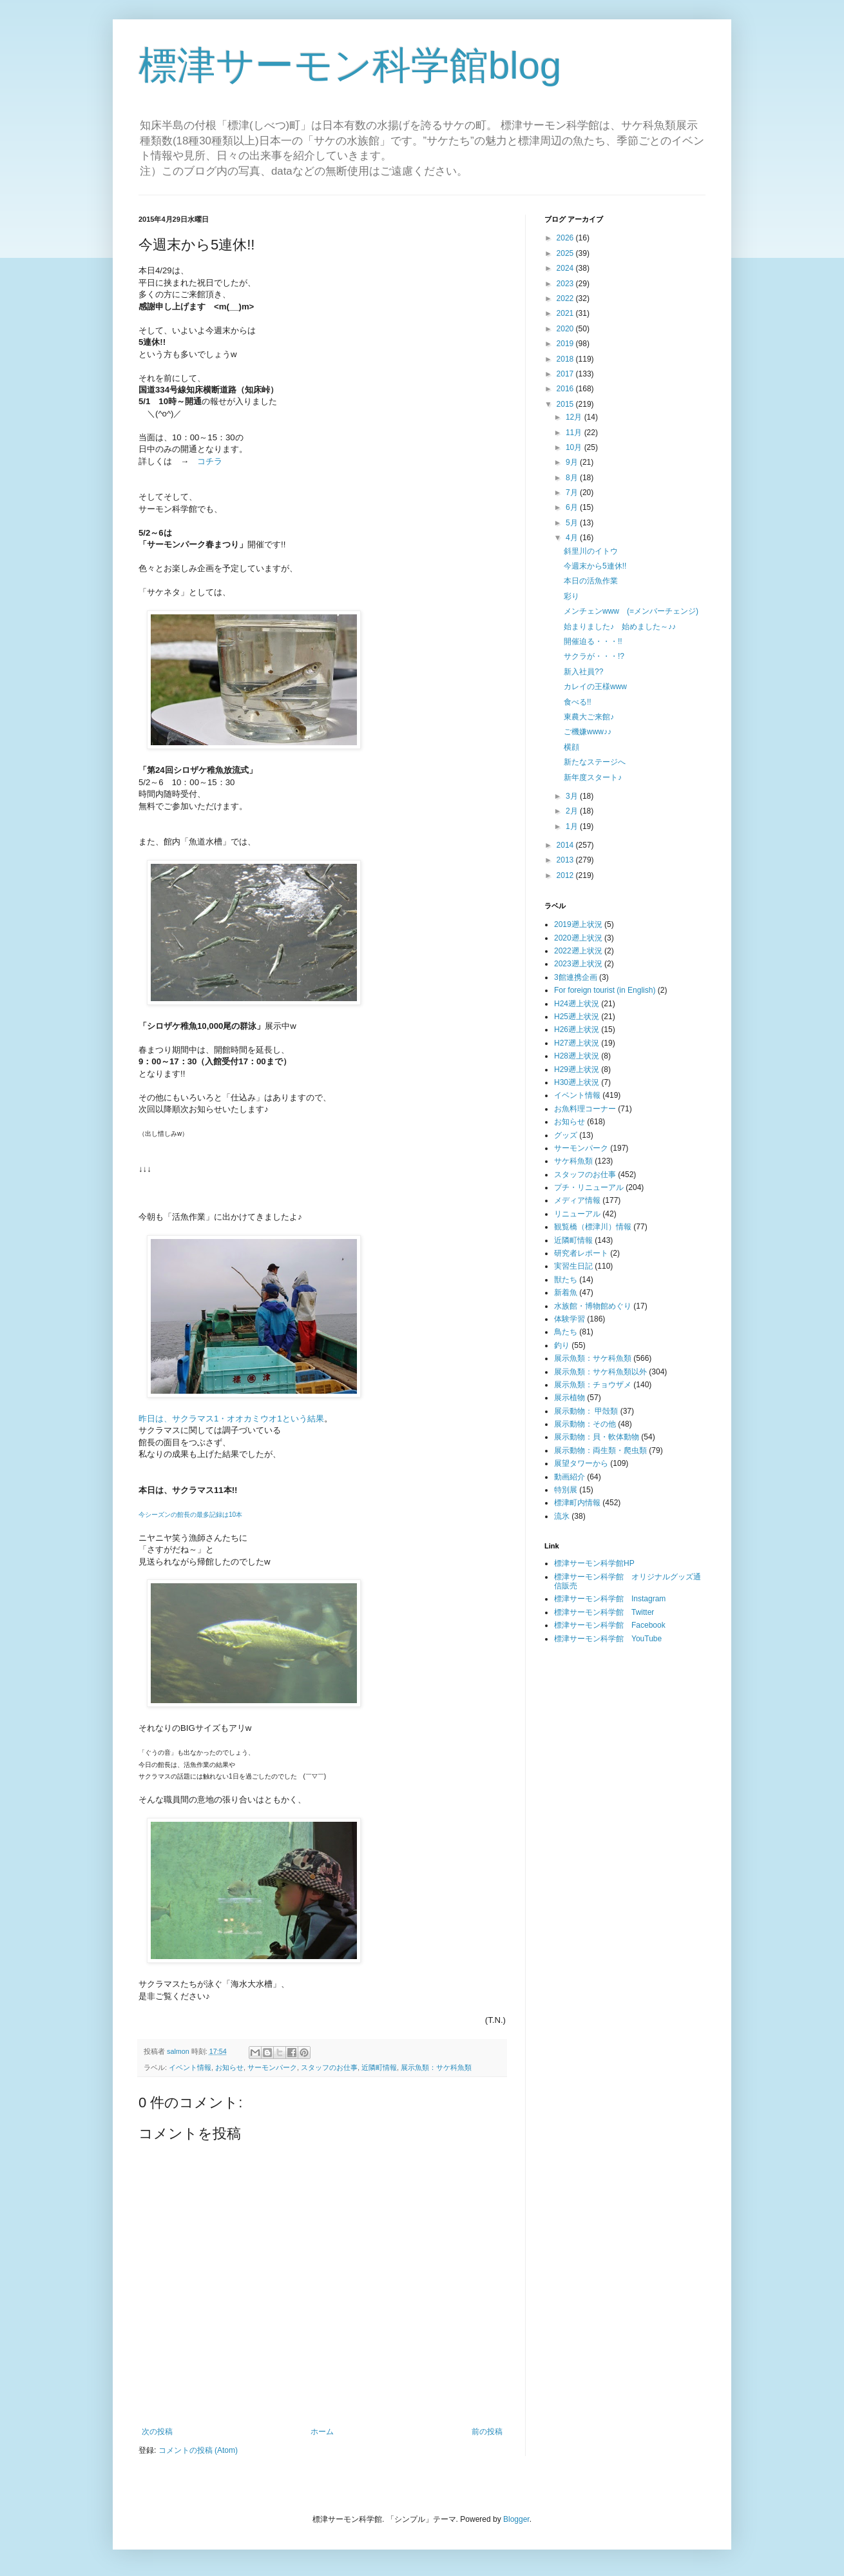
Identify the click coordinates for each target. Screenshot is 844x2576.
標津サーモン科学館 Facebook (610, 1625)
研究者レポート (581, 1253)
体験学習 (569, 1318)
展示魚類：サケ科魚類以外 (600, 1371)
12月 (575, 417)
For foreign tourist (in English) (604, 990)
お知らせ (229, 2067)
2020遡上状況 (578, 937)
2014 (566, 845)
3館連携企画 (575, 977)
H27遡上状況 (576, 1043)
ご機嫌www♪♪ (587, 731)
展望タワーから (581, 1463)
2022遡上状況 (578, 950)
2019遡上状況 (578, 924)
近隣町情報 (379, 2067)
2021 (566, 313)
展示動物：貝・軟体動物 (596, 1436)
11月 (575, 432)
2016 (566, 388)
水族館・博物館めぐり (592, 1306)
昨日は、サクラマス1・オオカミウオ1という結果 (231, 1418)
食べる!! (577, 702)
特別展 (565, 1489)
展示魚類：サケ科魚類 (436, 2067)
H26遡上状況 (576, 1029)
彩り (571, 596)
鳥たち (565, 1331)
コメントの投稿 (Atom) (198, 2450)
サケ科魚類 (573, 1161)
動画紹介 (569, 1476)
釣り (562, 1345)
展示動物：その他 (585, 1424)
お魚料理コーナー (585, 1108)
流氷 (562, 1516)
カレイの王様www (595, 686)
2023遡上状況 (578, 963)
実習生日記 (573, 1266)
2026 (566, 237)
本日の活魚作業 (591, 580)
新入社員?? (583, 671)
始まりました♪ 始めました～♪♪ (620, 626)
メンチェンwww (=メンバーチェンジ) (631, 611)
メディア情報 (577, 1200)
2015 (566, 404)
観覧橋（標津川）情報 (592, 1226)
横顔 (571, 747)
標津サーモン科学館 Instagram (610, 1598)
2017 (566, 373)
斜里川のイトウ (591, 551)
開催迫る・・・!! (593, 641)
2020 (566, 328)
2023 (566, 283)
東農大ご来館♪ (589, 716)
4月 (573, 537)
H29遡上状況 (576, 1069)
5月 (573, 522)
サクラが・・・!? (594, 656)
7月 (573, 492)
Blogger (516, 2519)
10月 (575, 447)
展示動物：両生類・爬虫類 (600, 1450)
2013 (566, 859)
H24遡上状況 (576, 1003)
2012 (566, 875)
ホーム (322, 2431)
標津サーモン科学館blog (350, 65)
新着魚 (565, 1292)
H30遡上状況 (576, 1082)
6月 (573, 507)
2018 (566, 359)
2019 (566, 343)
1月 (573, 826)
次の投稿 (157, 2431)
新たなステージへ (595, 761)
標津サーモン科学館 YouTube (608, 1638)
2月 (573, 810)
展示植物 (569, 1397)
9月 (573, 462)
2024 (566, 268)
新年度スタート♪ (593, 777)
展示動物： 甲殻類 (586, 1411)
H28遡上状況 (576, 1055)
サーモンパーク (272, 2067)
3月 (573, 796)
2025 (566, 253)
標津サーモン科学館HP (594, 1563)
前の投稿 (487, 2431)
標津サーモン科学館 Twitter (604, 1612)
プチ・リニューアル (589, 1187)
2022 (566, 298)
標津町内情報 (577, 1502)
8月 (573, 477)
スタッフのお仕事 (329, 2067)
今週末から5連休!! (595, 566)
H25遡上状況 (576, 1016)
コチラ (209, 461)
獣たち (565, 1279)
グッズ (565, 1135)
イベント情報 (190, 2067)
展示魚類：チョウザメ (592, 1384)
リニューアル (577, 1213)
